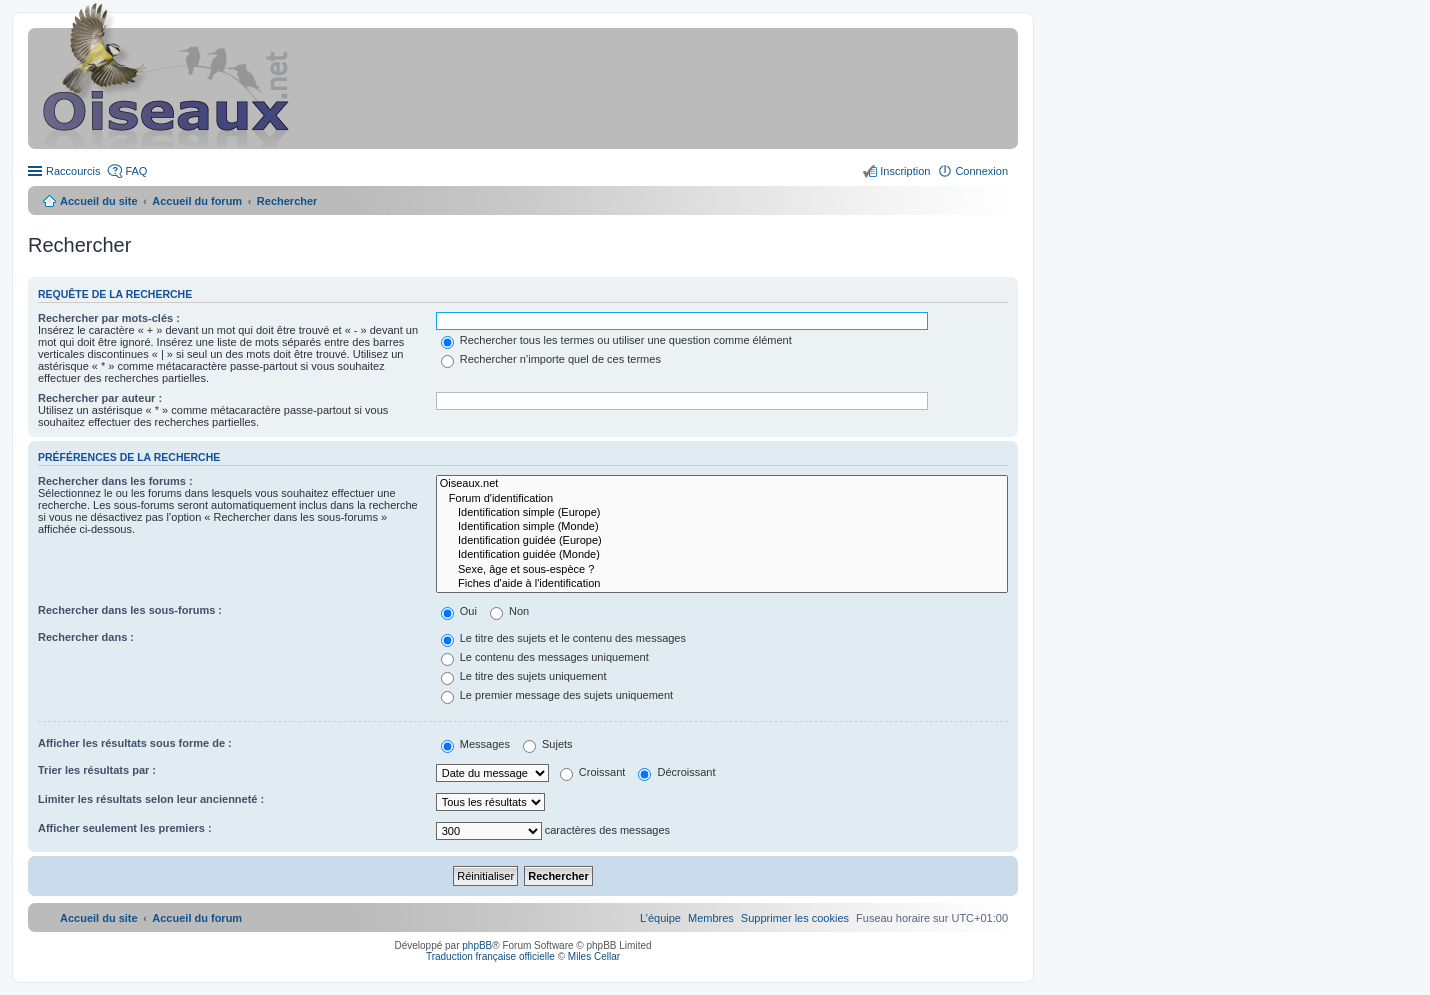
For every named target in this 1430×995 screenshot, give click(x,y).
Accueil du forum (197, 201)
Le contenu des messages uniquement (545, 657)
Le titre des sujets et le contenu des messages (563, 638)
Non (509, 611)
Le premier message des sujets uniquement (557, 695)
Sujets (548, 744)
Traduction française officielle (490, 956)
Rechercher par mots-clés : (109, 318)
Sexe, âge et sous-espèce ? (722, 570)
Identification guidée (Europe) (722, 541)
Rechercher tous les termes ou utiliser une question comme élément (616, 340)
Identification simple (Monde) (722, 527)
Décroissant (676, 772)
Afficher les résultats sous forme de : (135, 743)
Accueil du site (99, 201)
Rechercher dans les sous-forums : (130, 610)
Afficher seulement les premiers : (125, 828)
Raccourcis (73, 171)
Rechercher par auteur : (100, 398)
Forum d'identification (722, 499)
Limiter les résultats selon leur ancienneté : (151, 799)
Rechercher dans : (86, 637)
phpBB (477, 945)
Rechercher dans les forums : (115, 481)
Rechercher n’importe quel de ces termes (551, 359)
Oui (459, 611)
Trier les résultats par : (97, 770)
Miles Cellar (594, 956)
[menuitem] (795, 918)
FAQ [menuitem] (136, 171)
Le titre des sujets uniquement (524, 676)
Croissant (593, 772)
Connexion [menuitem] (981, 171)
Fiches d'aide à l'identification (722, 584)
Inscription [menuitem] (905, 171)
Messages (475, 744)
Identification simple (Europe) (722, 513)
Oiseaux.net (722, 484)
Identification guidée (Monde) (722, 555)
